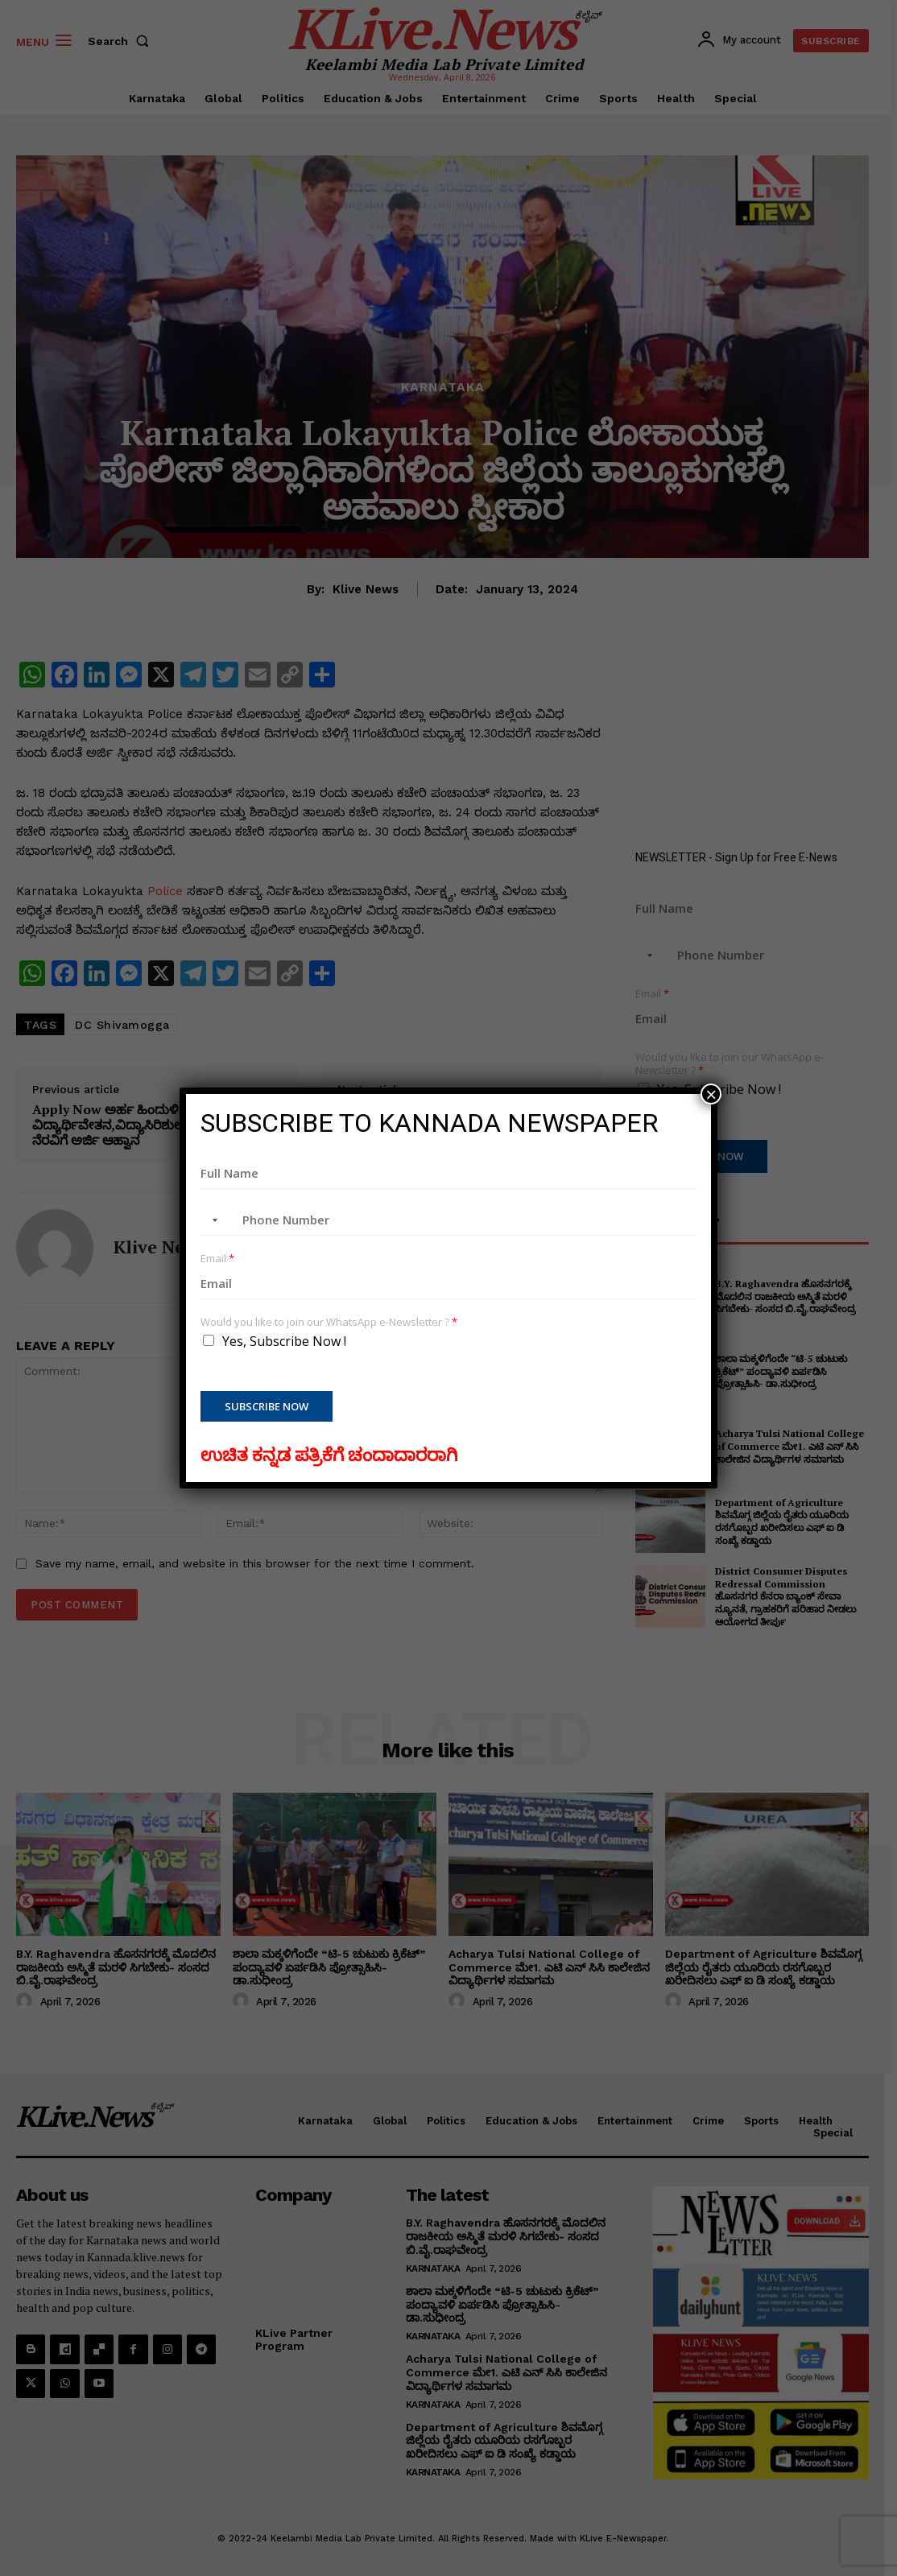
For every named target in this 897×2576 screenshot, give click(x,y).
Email (217, 1258)
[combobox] (211, 1220)
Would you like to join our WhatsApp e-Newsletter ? (328, 1322)
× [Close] (711, 1094)
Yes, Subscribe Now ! (284, 1341)
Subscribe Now (266, 1406)
